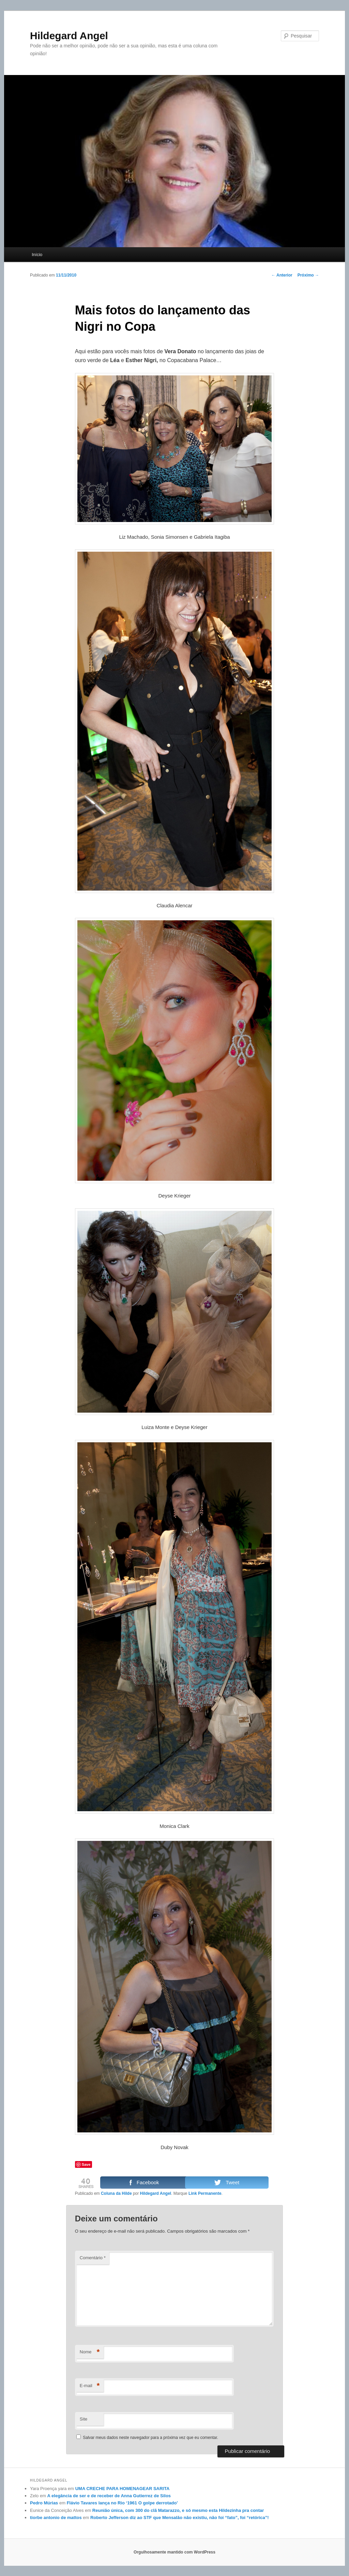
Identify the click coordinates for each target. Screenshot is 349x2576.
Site (83, 2419)
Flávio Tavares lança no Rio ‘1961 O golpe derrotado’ (122, 2502)
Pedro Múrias (44, 2502)
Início (37, 254)
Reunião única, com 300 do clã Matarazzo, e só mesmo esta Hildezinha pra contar (178, 2510)
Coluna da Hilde (116, 2193)
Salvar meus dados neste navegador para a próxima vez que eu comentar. (150, 2437)
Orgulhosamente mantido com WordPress (174, 2552)
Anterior (281, 275)
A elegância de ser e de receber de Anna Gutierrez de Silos (109, 2495)
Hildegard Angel (69, 35)
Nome (90, 2352)
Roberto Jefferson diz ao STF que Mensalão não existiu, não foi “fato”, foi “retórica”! (179, 2517)
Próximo (308, 275)
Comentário (93, 2257)
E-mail (90, 2386)
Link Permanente (205, 2193)
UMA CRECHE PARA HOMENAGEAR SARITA (122, 2488)
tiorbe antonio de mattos (56, 2517)
